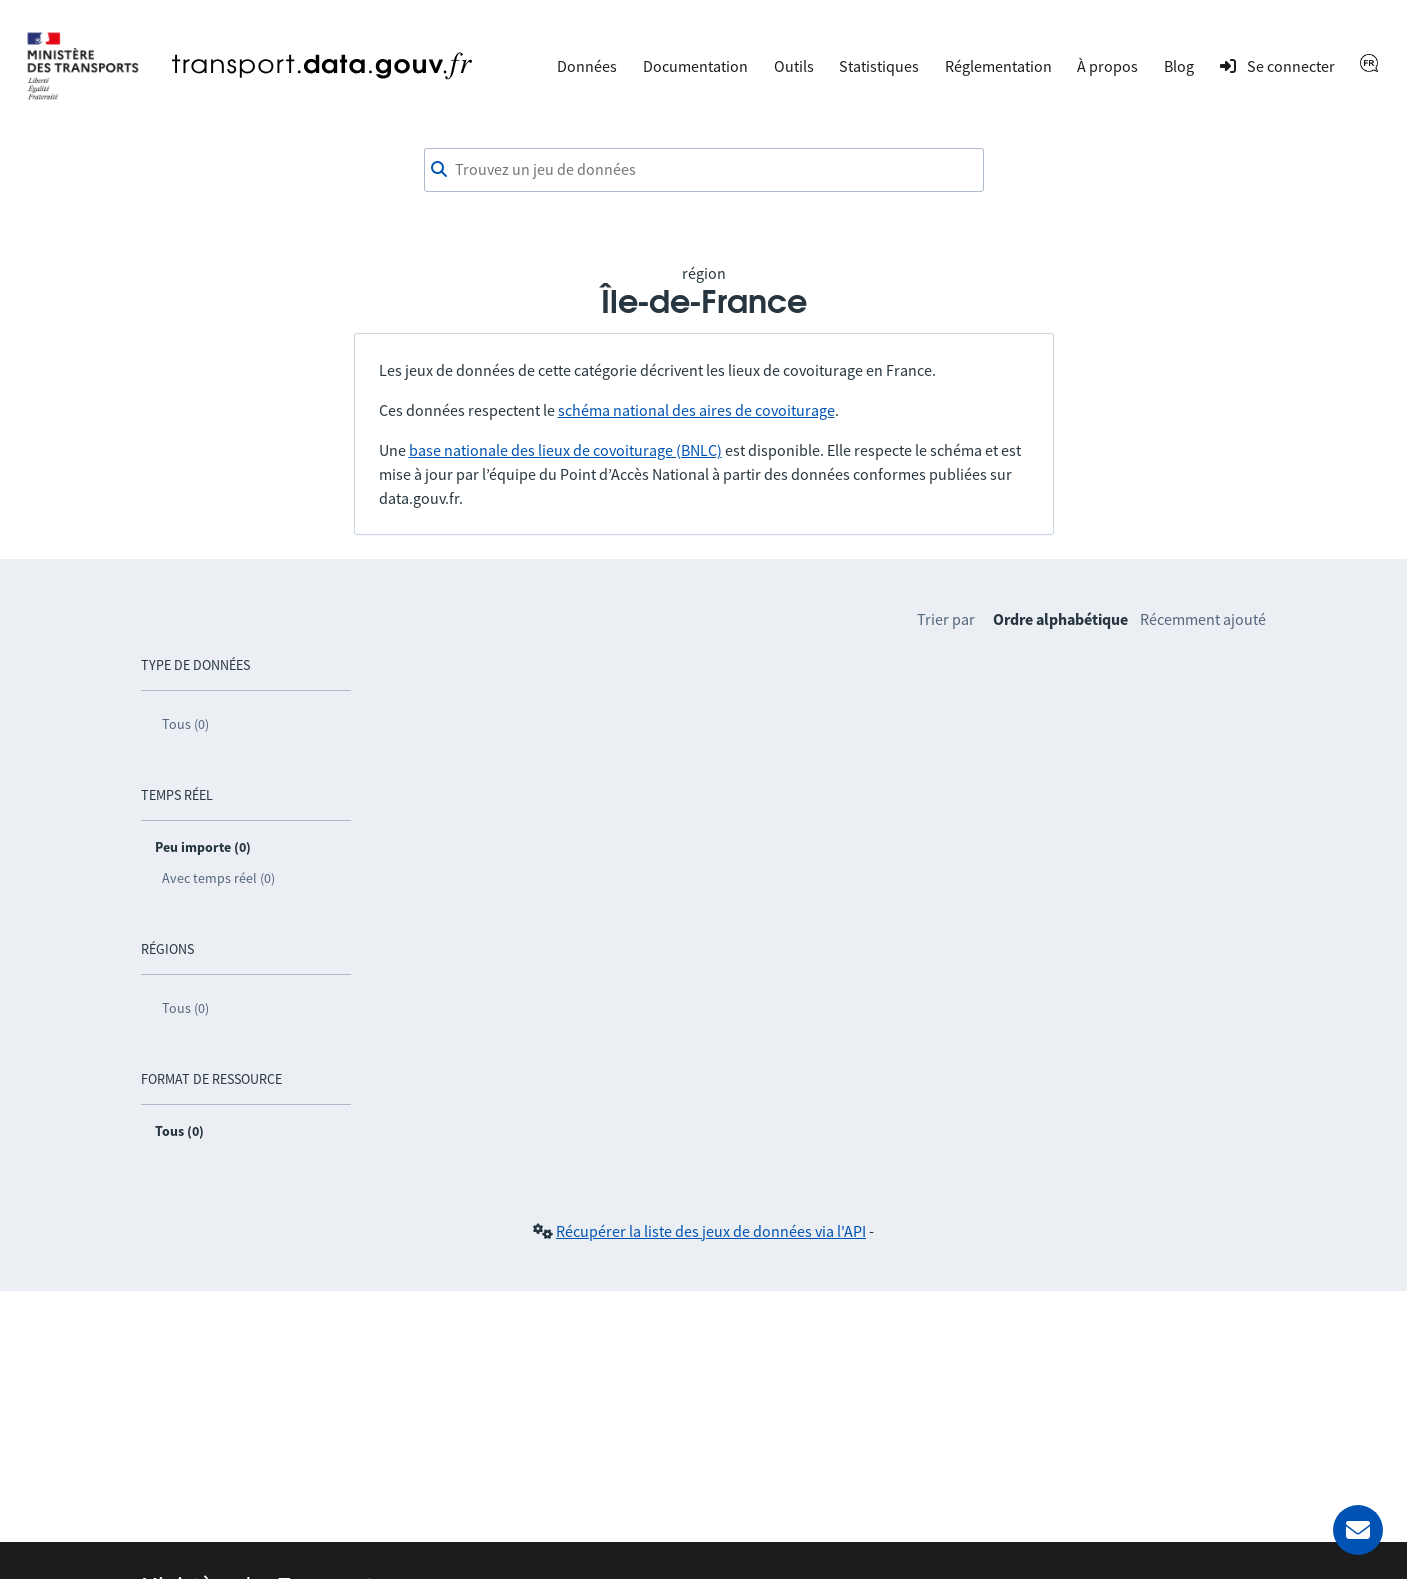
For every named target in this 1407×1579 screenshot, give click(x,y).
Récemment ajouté (1203, 619)
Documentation (695, 66)
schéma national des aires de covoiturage (696, 410)
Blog (1179, 66)
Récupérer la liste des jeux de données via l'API (711, 1231)
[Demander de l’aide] (1358, 1530)
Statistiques (879, 66)
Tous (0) (185, 724)
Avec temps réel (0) (218, 878)
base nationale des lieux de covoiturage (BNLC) (565, 450)
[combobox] (704, 170)
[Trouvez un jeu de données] (704, 170)
